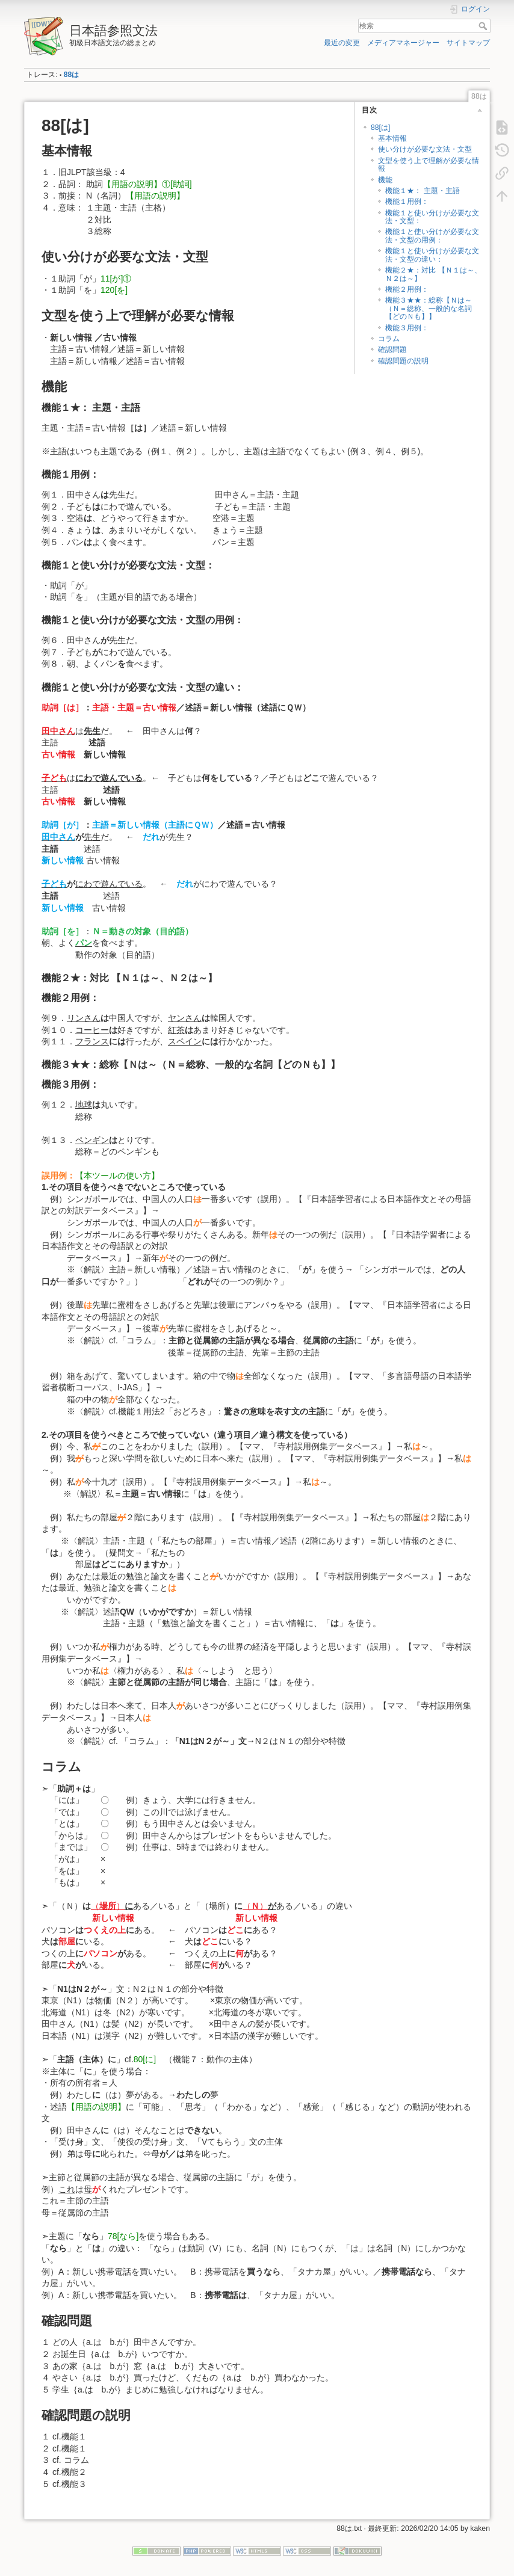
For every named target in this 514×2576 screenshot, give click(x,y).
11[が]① (120, 278)
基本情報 (392, 138)
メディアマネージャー (403, 43)
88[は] (384, 127)
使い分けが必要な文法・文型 (425, 149)
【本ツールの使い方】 (117, 1175)
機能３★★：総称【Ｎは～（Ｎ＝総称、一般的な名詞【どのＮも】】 (428, 308)
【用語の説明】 (132, 184)
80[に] (149, 2059)
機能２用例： (407, 289)
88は (71, 74)
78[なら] (123, 2236)
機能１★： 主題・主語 (425, 190)
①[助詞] (177, 184)
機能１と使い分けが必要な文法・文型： (432, 217)
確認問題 (392, 349)
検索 (484, 26)
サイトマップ (468, 43)
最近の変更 (342, 43)
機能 (385, 180)
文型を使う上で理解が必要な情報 (428, 164)
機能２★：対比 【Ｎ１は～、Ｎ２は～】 (433, 274)
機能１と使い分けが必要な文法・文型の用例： (432, 235)
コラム (389, 338)
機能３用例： (407, 328)
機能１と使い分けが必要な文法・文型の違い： (432, 255)
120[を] (114, 290)
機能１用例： (407, 201)
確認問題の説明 (403, 361)
